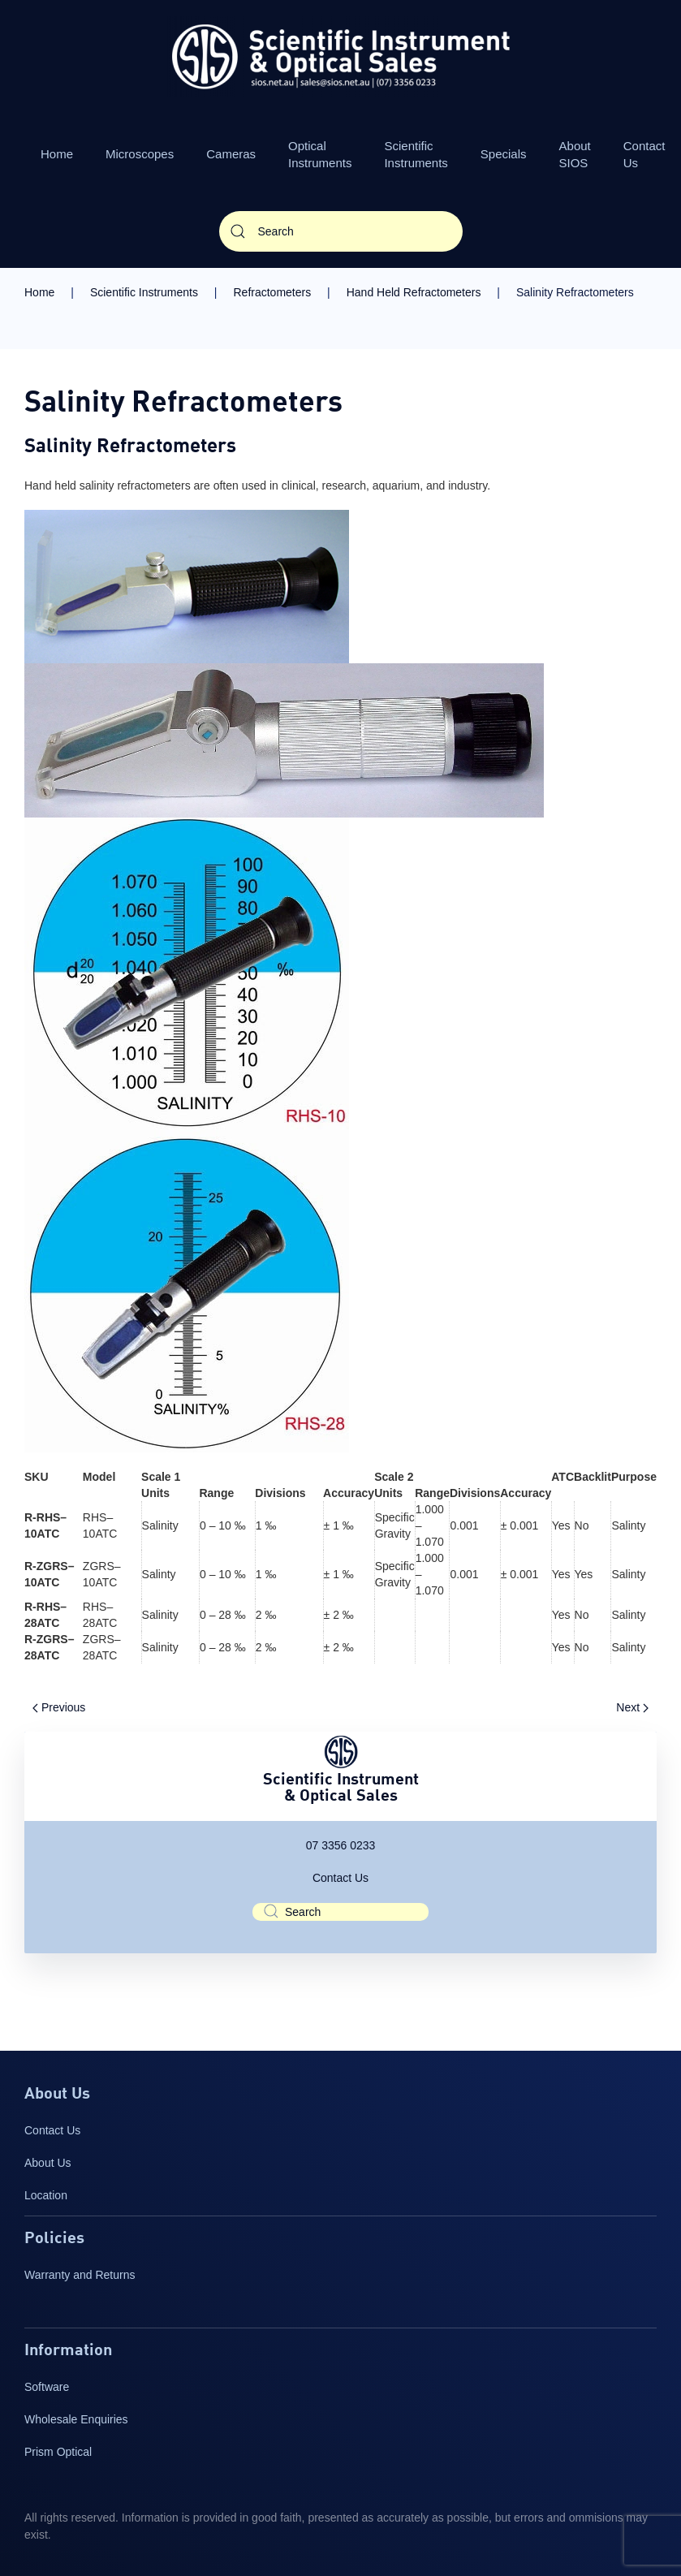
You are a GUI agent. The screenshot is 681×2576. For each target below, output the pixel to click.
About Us (47, 2162)
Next (632, 1707)
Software (46, 2386)
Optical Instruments (319, 154)
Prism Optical (58, 2451)
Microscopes (140, 154)
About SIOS (575, 154)
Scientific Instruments (415, 154)
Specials (504, 154)
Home (57, 154)
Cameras (231, 154)
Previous (58, 1707)
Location (45, 2195)
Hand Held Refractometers (414, 292)
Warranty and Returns (79, 2274)
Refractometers (272, 292)
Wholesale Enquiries (76, 2419)
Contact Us (340, 1877)
